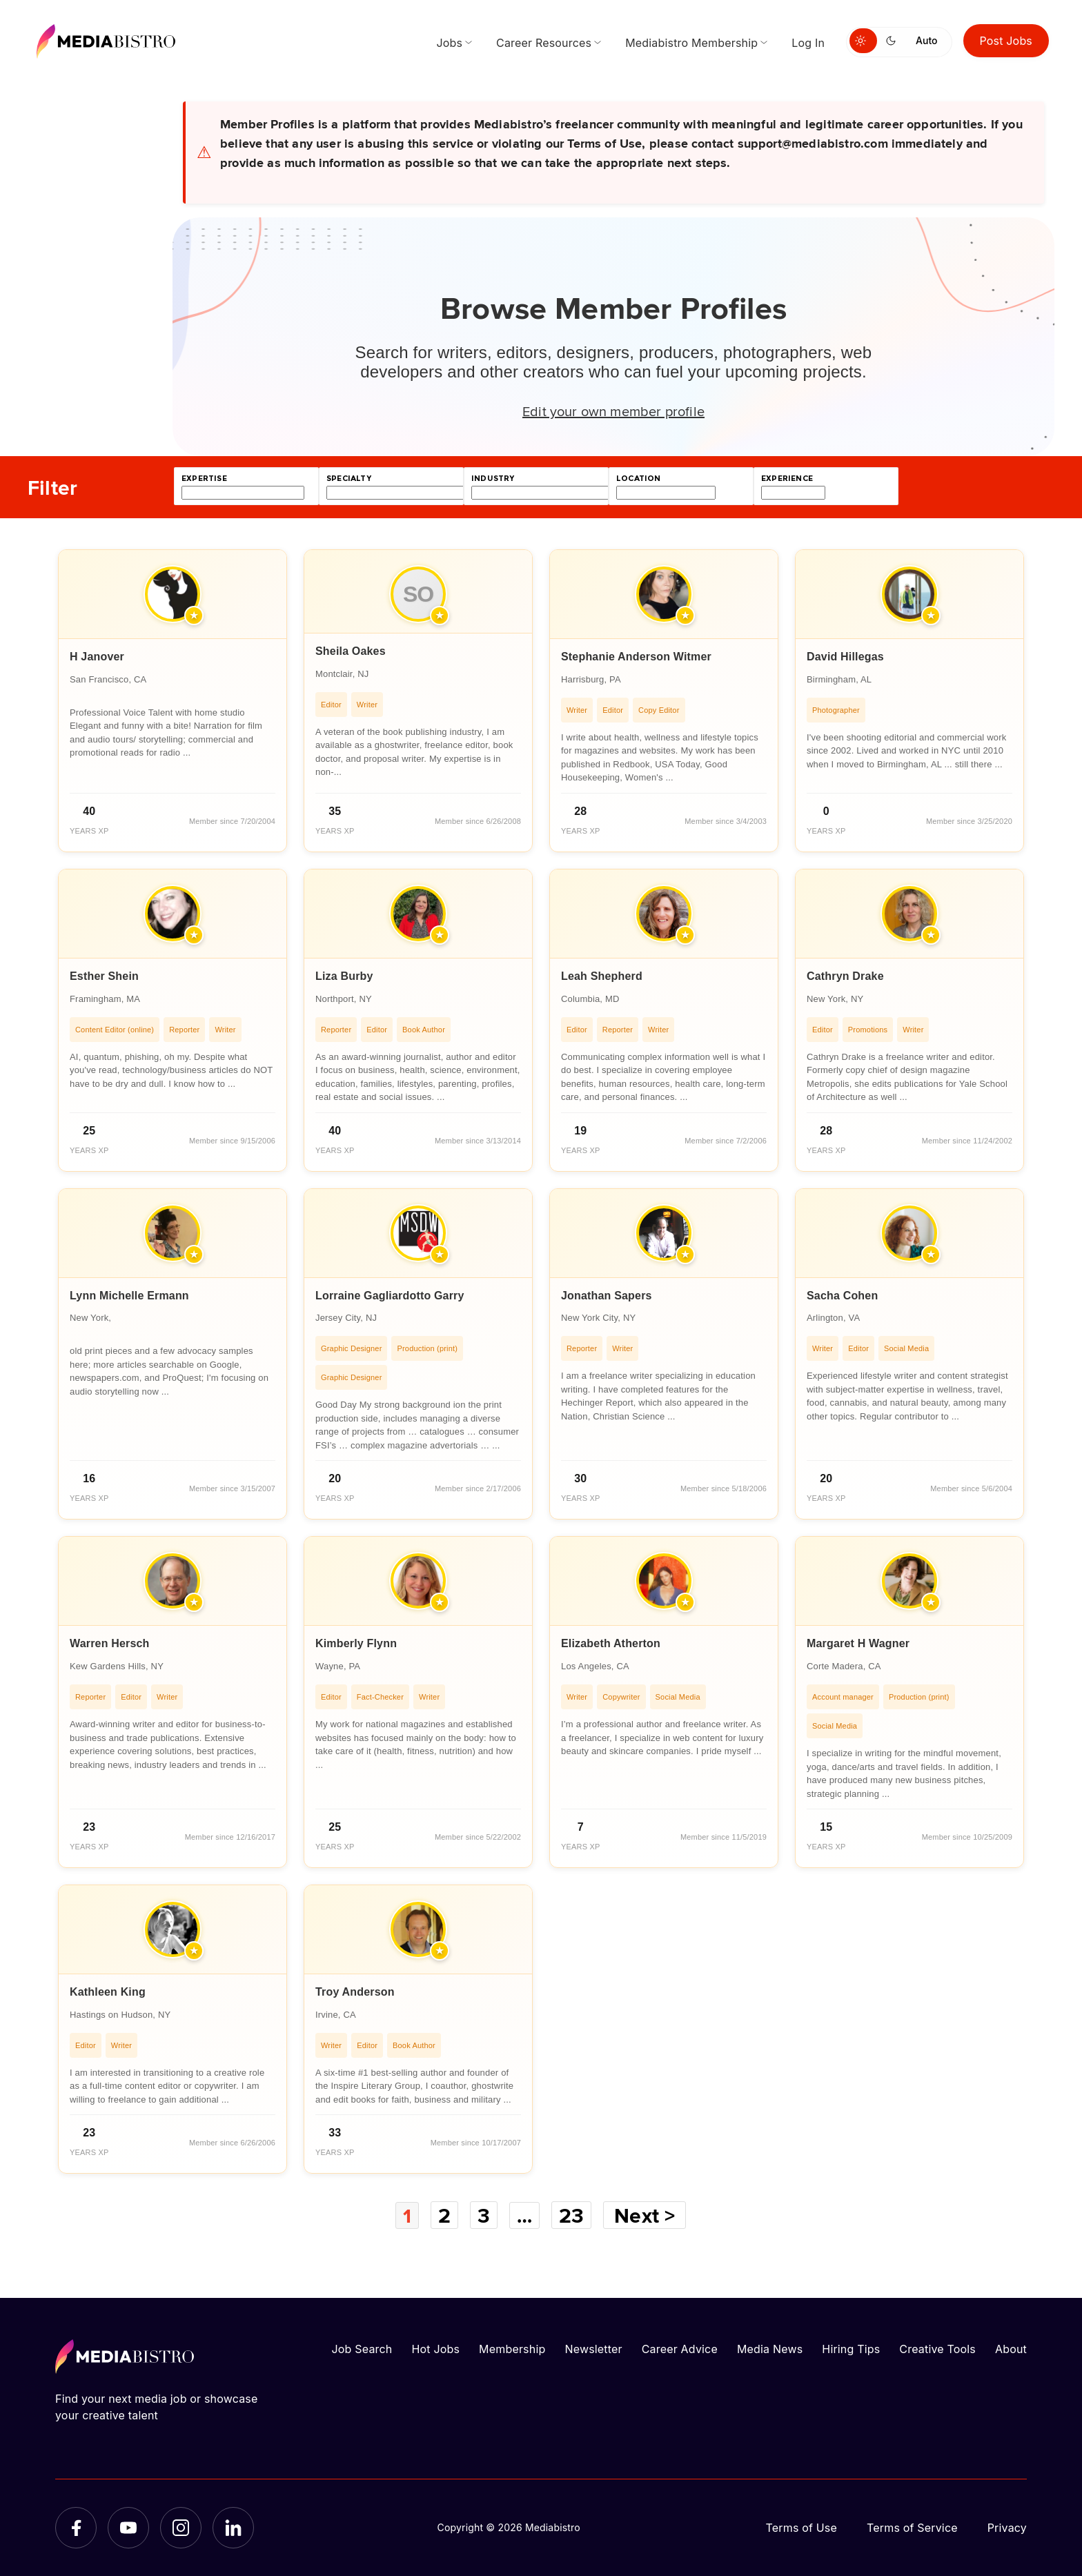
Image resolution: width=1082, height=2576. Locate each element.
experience (787, 478)
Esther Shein (104, 976)
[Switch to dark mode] (893, 40)
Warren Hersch (110, 1643)
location (638, 478)
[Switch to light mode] (863, 40)
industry (492, 478)
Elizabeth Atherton (610, 1643)
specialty (348, 478)
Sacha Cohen (842, 1295)
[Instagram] (180, 2527)
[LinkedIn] (233, 2527)
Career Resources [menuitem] (543, 43)
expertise (204, 478)
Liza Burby (344, 976)
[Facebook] (76, 2527)
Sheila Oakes (350, 651)
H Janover (97, 656)
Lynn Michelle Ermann (129, 1295)
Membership (512, 2349)
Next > (646, 2215)
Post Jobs (1006, 41)
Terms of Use (801, 2528)
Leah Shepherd (601, 976)
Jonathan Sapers (606, 1295)
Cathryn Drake (845, 976)
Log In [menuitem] (808, 43)
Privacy (1007, 2528)
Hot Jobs (435, 2349)
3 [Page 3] (484, 2215)
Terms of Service (912, 2528)
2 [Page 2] (443, 2215)
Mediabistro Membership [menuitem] (691, 43)
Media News (770, 2349)
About (1011, 2349)
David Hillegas (845, 656)
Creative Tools (937, 2349)
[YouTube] (128, 2527)
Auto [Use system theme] (926, 40)
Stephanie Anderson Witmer (636, 656)
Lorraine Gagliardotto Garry (389, 1295)
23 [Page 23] (572, 2215)
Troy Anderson (355, 1992)
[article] (172, 700)
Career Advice (680, 2349)
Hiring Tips (851, 2349)
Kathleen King (108, 1992)
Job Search (362, 2349)
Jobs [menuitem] (449, 43)
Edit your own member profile (613, 410)
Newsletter (593, 2349)
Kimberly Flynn (356, 1643)
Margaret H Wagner (858, 1643)
